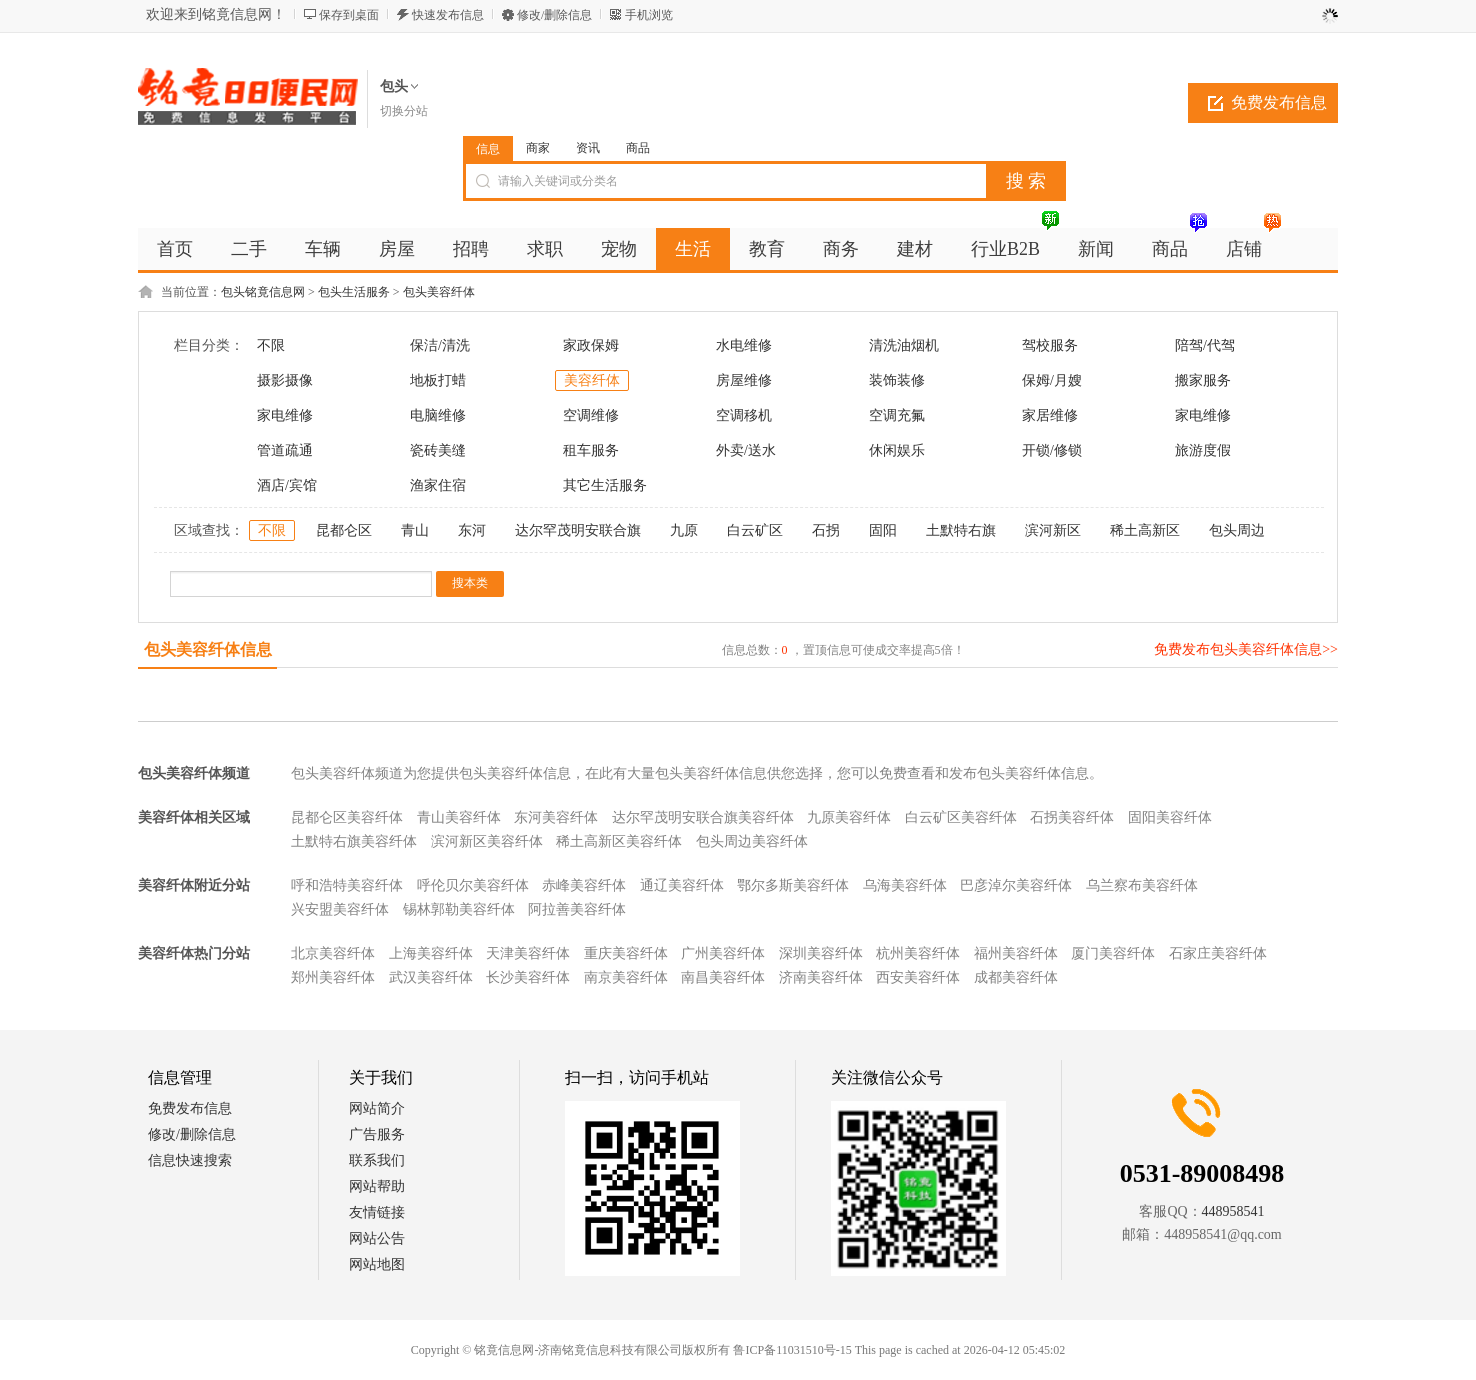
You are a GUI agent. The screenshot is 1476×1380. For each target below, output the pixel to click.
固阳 (883, 530)
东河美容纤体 (556, 817)
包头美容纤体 (439, 292)
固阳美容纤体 (1170, 817)
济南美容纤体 (821, 977)
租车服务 (591, 450)
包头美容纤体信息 (208, 649)
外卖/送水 (746, 450)
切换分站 (404, 111)
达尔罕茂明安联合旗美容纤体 (703, 817)
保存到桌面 (349, 15)
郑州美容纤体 (333, 977)
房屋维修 (744, 380)
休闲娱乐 (897, 450)
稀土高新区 (1145, 530)
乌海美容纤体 (905, 885)
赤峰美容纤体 (584, 885)
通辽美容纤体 (682, 885)
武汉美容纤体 (431, 977)
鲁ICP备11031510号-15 (792, 1350)
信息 (488, 149)
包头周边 (1237, 530)
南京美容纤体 (626, 977)
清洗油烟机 (904, 345)
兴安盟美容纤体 (340, 909)
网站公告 (377, 1238)
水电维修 (744, 345)
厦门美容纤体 (1113, 953)
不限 (271, 345)
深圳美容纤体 (821, 953)
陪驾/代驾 (1205, 345)
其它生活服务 (605, 485)
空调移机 (744, 415)
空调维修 (591, 415)
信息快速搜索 (190, 1160)
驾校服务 (1050, 345)
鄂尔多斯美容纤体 (793, 885)
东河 (472, 530)
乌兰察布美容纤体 (1142, 885)
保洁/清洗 (440, 345)
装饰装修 (897, 380)
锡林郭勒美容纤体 (459, 909)
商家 (538, 148)
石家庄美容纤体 (1218, 953)
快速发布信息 (448, 15)
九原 (684, 530)
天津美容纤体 (528, 953)
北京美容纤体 (333, 953)
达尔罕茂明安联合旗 (578, 530)
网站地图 (377, 1264)
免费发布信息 (1279, 102)
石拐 (826, 530)
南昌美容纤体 (723, 977)
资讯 (588, 148)
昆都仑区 (344, 530)
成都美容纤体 (1016, 977)
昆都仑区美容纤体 (347, 817)
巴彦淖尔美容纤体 (1016, 885)
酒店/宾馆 (287, 485)
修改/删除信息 (554, 15)
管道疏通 (285, 450)
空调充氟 (897, 415)
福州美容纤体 (1016, 953)
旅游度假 (1203, 450)
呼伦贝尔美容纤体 (473, 885)
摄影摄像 (285, 380)
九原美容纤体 (849, 817)
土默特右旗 (961, 530)
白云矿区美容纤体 (961, 817)
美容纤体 (592, 380)
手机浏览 (649, 15)
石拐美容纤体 (1072, 817)
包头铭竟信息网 (263, 292)
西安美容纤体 (918, 977)
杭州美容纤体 (918, 953)
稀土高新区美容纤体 (619, 841)
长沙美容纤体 (528, 977)
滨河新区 (1053, 530)
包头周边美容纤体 (752, 841)
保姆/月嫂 (1052, 380)
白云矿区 (755, 530)
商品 (638, 148)
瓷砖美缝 (438, 450)
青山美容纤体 (459, 817)
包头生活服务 (354, 292)
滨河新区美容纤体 (487, 841)
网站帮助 (377, 1186)
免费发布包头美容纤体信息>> (1246, 649)
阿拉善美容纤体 (577, 909)
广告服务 (377, 1134)
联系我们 (377, 1160)
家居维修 (1050, 415)
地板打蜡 (438, 380)
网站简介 (377, 1108)
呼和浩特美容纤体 (347, 885)
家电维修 (285, 415)
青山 (415, 530)
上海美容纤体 (431, 953)
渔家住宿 (438, 485)
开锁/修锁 (1052, 450)
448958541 (1233, 1211)
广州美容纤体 (723, 953)
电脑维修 (438, 415)
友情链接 (377, 1212)
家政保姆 (591, 345)
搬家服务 (1203, 380)
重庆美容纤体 (626, 953)
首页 (175, 249)
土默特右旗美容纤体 (354, 841)
